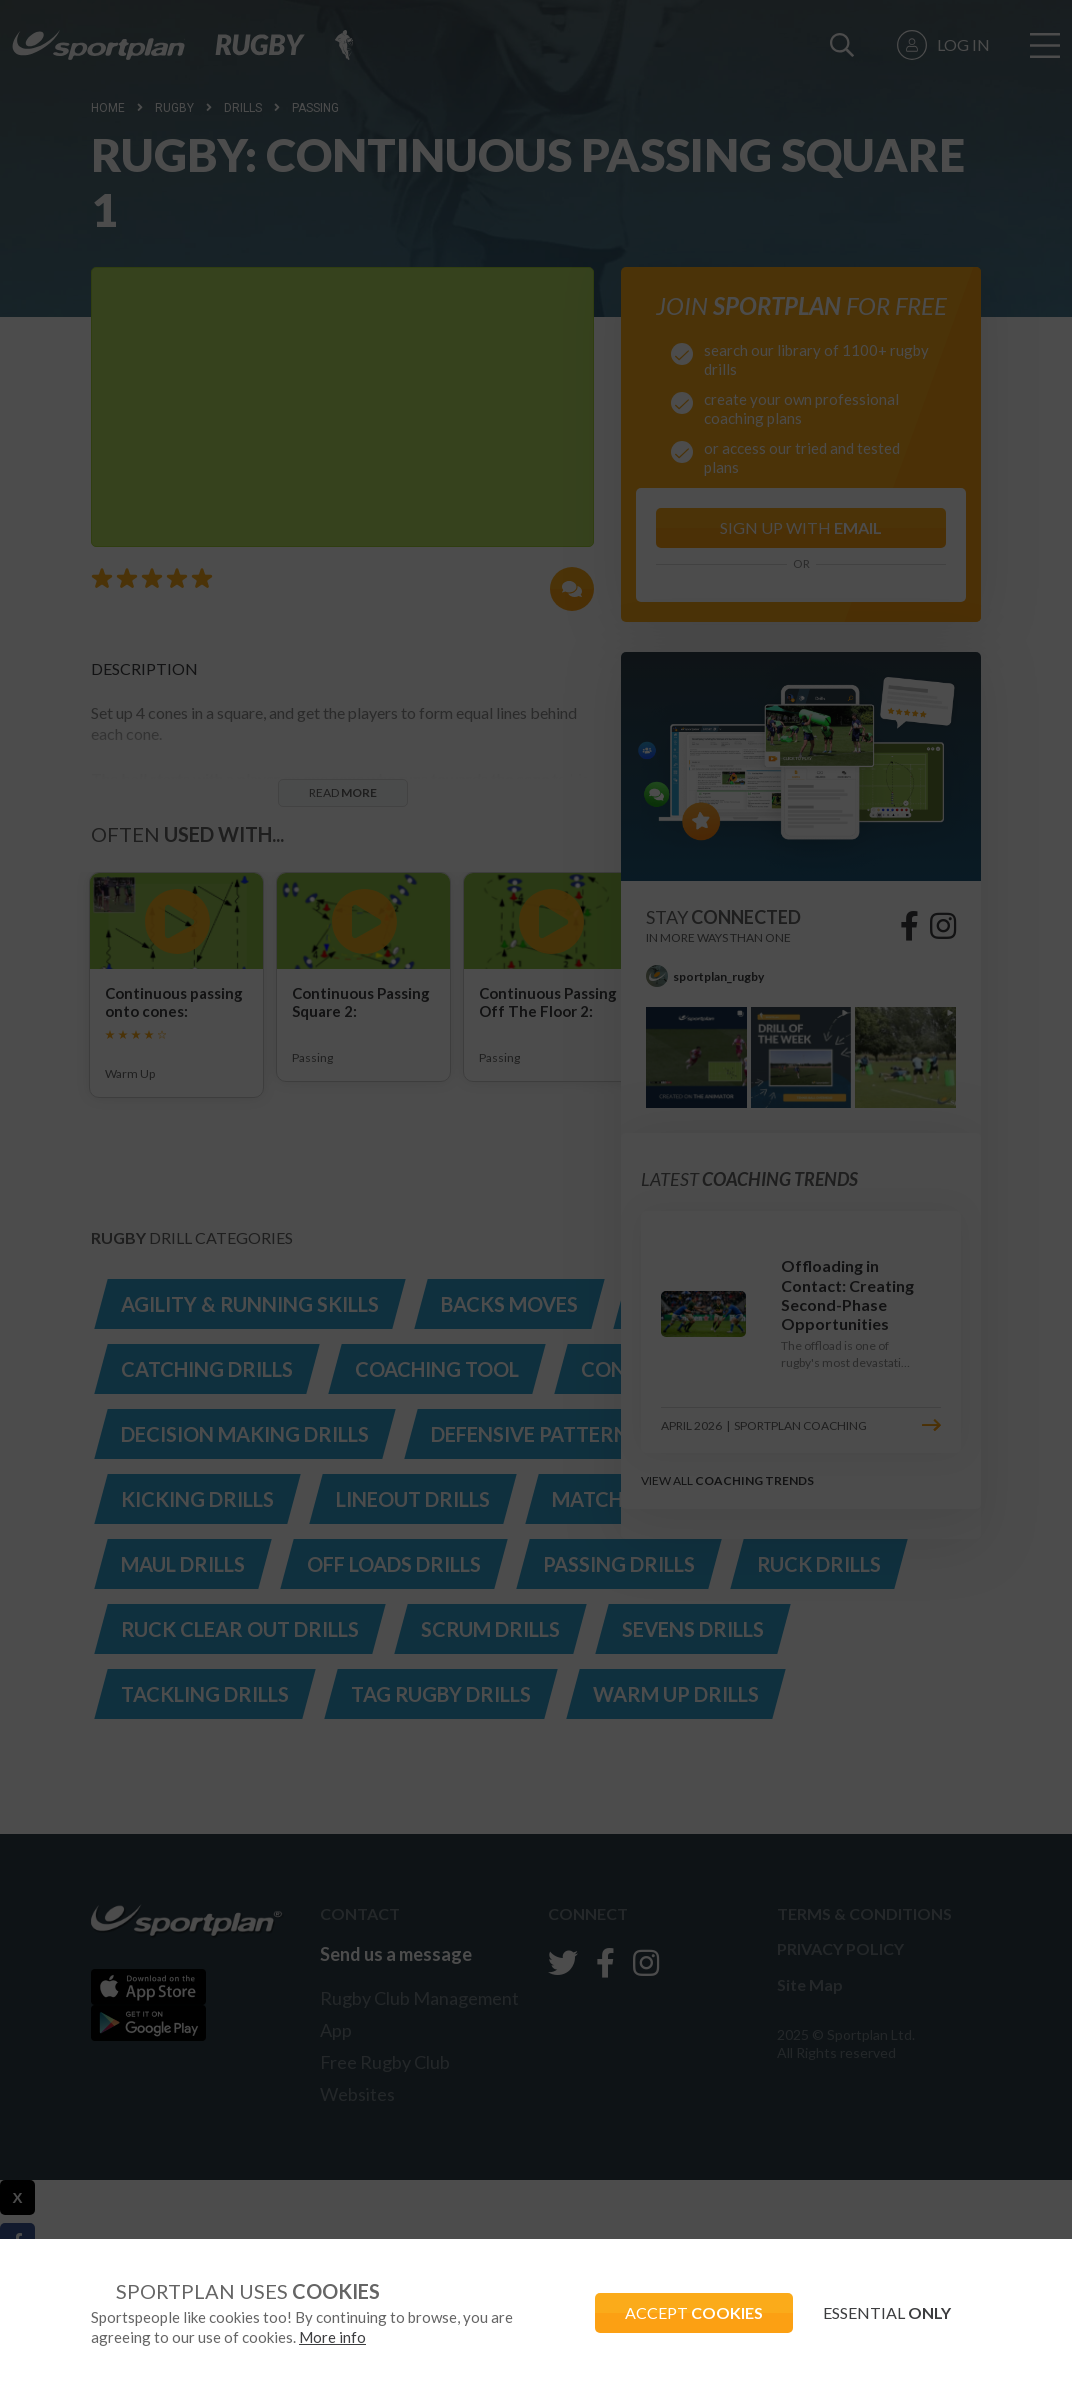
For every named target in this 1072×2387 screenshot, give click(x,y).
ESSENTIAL (887, 2312)
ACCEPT (694, 2312)
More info (332, 2337)
